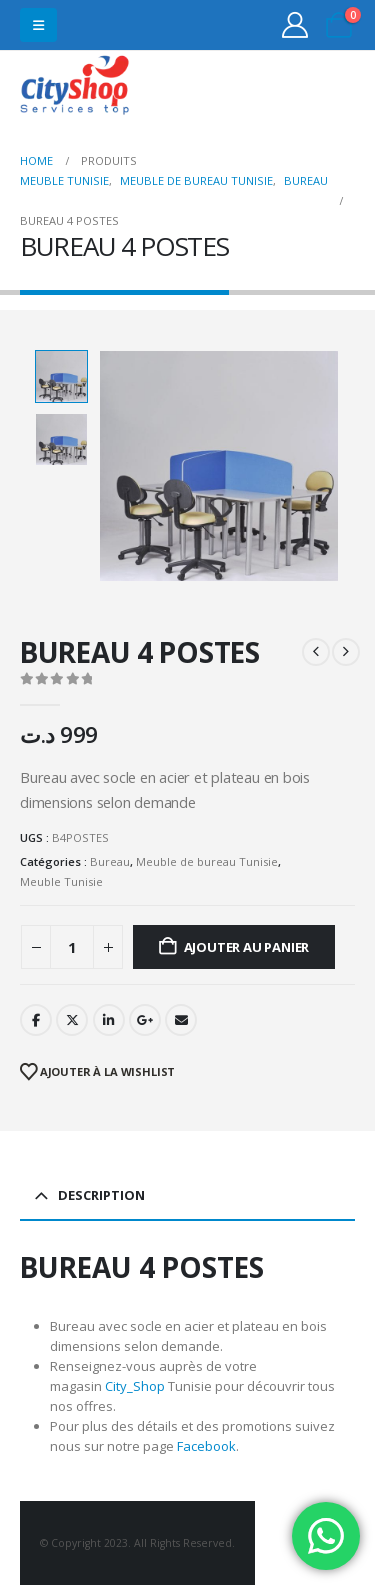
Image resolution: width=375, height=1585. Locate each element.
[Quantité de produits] (72, 947)
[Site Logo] (75, 87)
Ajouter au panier (247, 947)
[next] (346, 652)
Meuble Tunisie (61, 881)
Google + (145, 1020)
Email (181, 1020)
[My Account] (295, 25)
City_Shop (135, 1386)
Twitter (72, 1020)
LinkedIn (109, 1020)
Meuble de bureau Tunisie (207, 861)
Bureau (110, 861)
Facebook (36, 1020)
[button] (38, 25)
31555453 (283, 88)
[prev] (316, 652)
